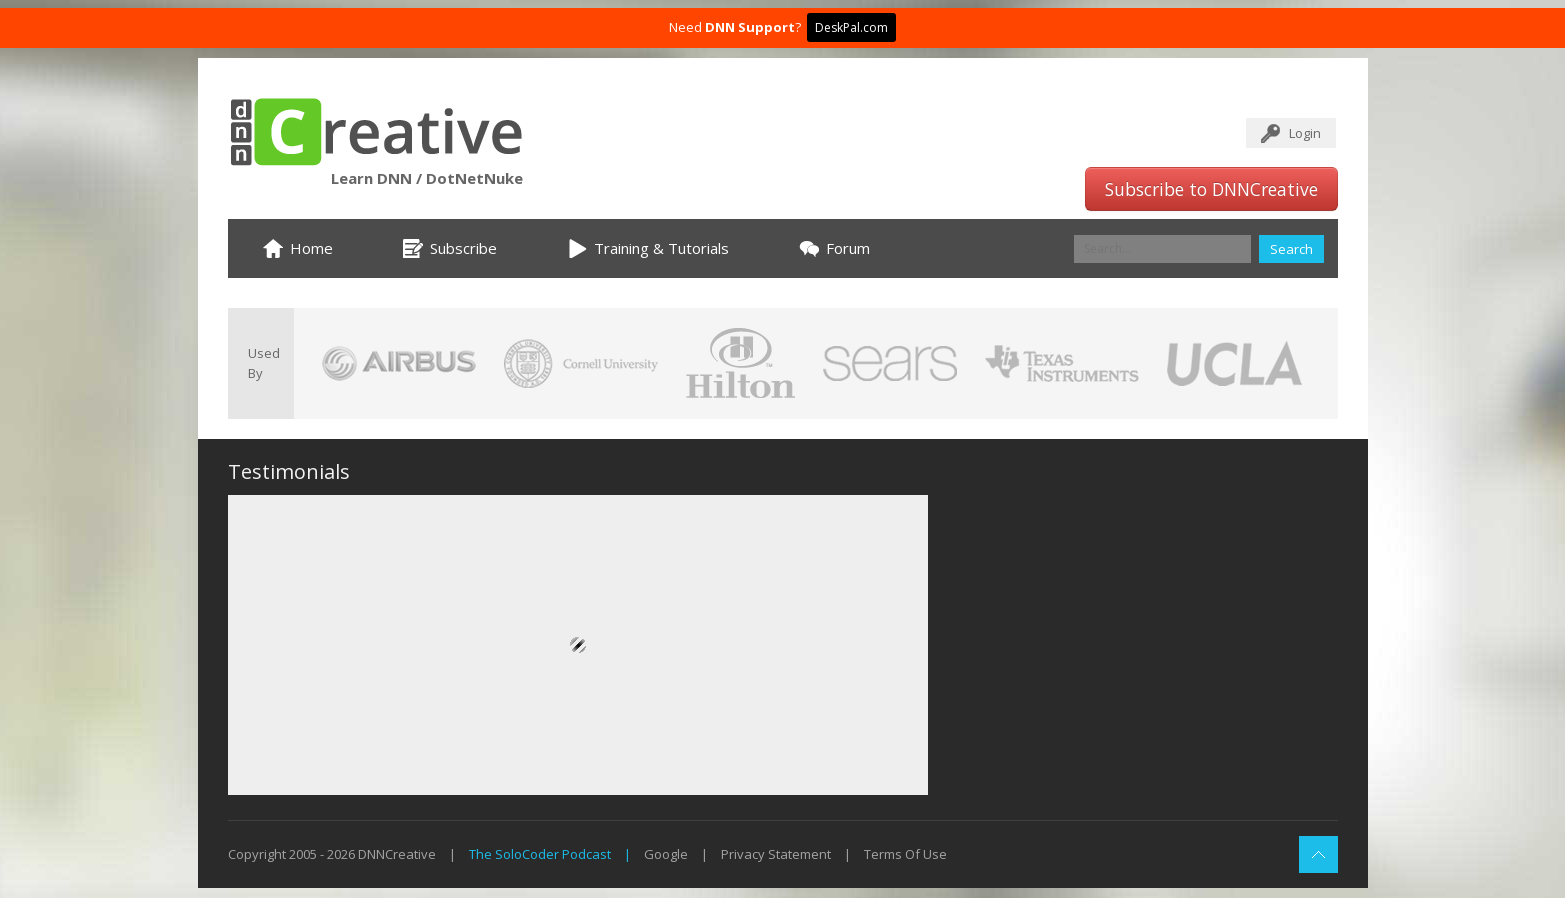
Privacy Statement (776, 854)
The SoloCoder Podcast (540, 854)
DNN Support (750, 27)
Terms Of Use (905, 854)
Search (1291, 249)
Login (1305, 133)
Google (666, 854)
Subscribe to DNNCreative (1211, 189)
